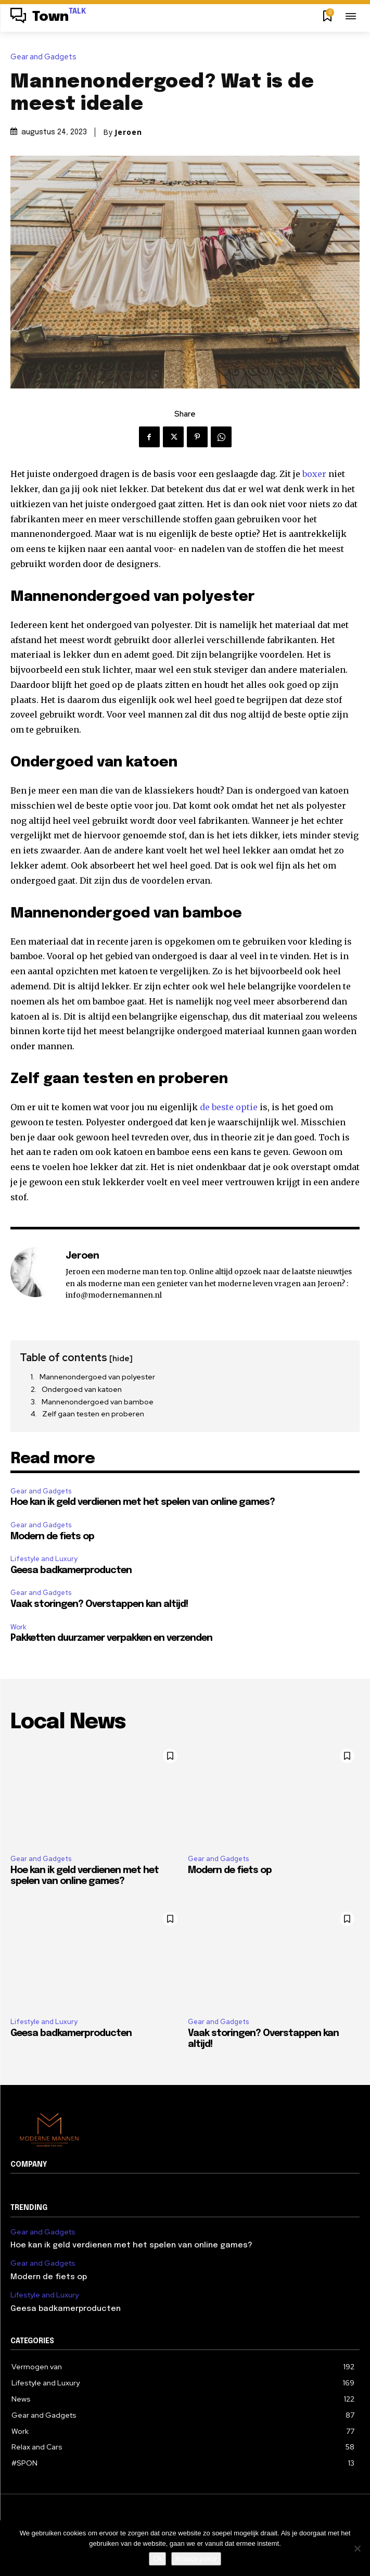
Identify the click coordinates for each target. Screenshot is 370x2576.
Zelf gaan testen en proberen (93, 1413)
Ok (157, 2558)
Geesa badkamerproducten (71, 1570)
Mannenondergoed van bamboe (98, 1401)
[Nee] (357, 2548)
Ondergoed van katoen (82, 1389)
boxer (314, 474)
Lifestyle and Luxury (44, 1558)
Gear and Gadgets (46, 57)
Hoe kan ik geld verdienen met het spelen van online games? (142, 1502)
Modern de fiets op (52, 1536)
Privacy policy (195, 2558)
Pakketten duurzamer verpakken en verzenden (111, 1638)
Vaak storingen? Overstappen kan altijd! (99, 1604)
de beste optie (229, 1107)
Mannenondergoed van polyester (97, 1376)
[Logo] (48, 17)
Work (18, 1627)
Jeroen (128, 132)
